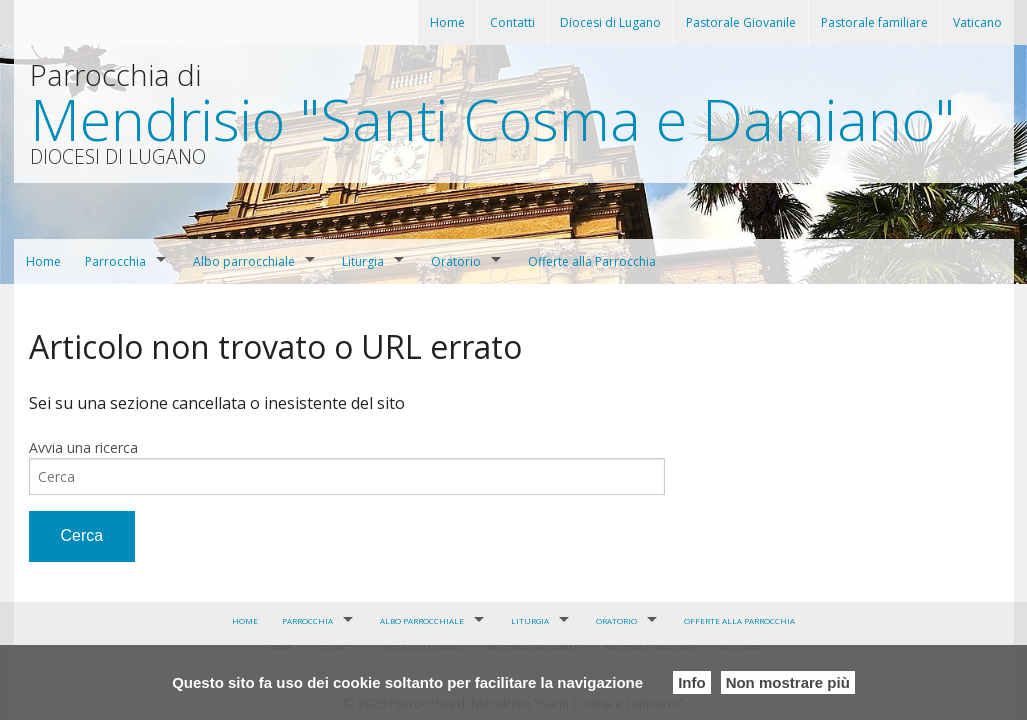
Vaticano (977, 22)
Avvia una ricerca (83, 447)
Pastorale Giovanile (741, 22)
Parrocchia (115, 261)
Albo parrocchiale (244, 261)
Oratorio (456, 261)
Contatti (512, 22)
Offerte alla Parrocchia (592, 261)
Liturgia (363, 261)
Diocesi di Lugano (610, 22)
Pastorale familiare (874, 22)
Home (447, 22)
